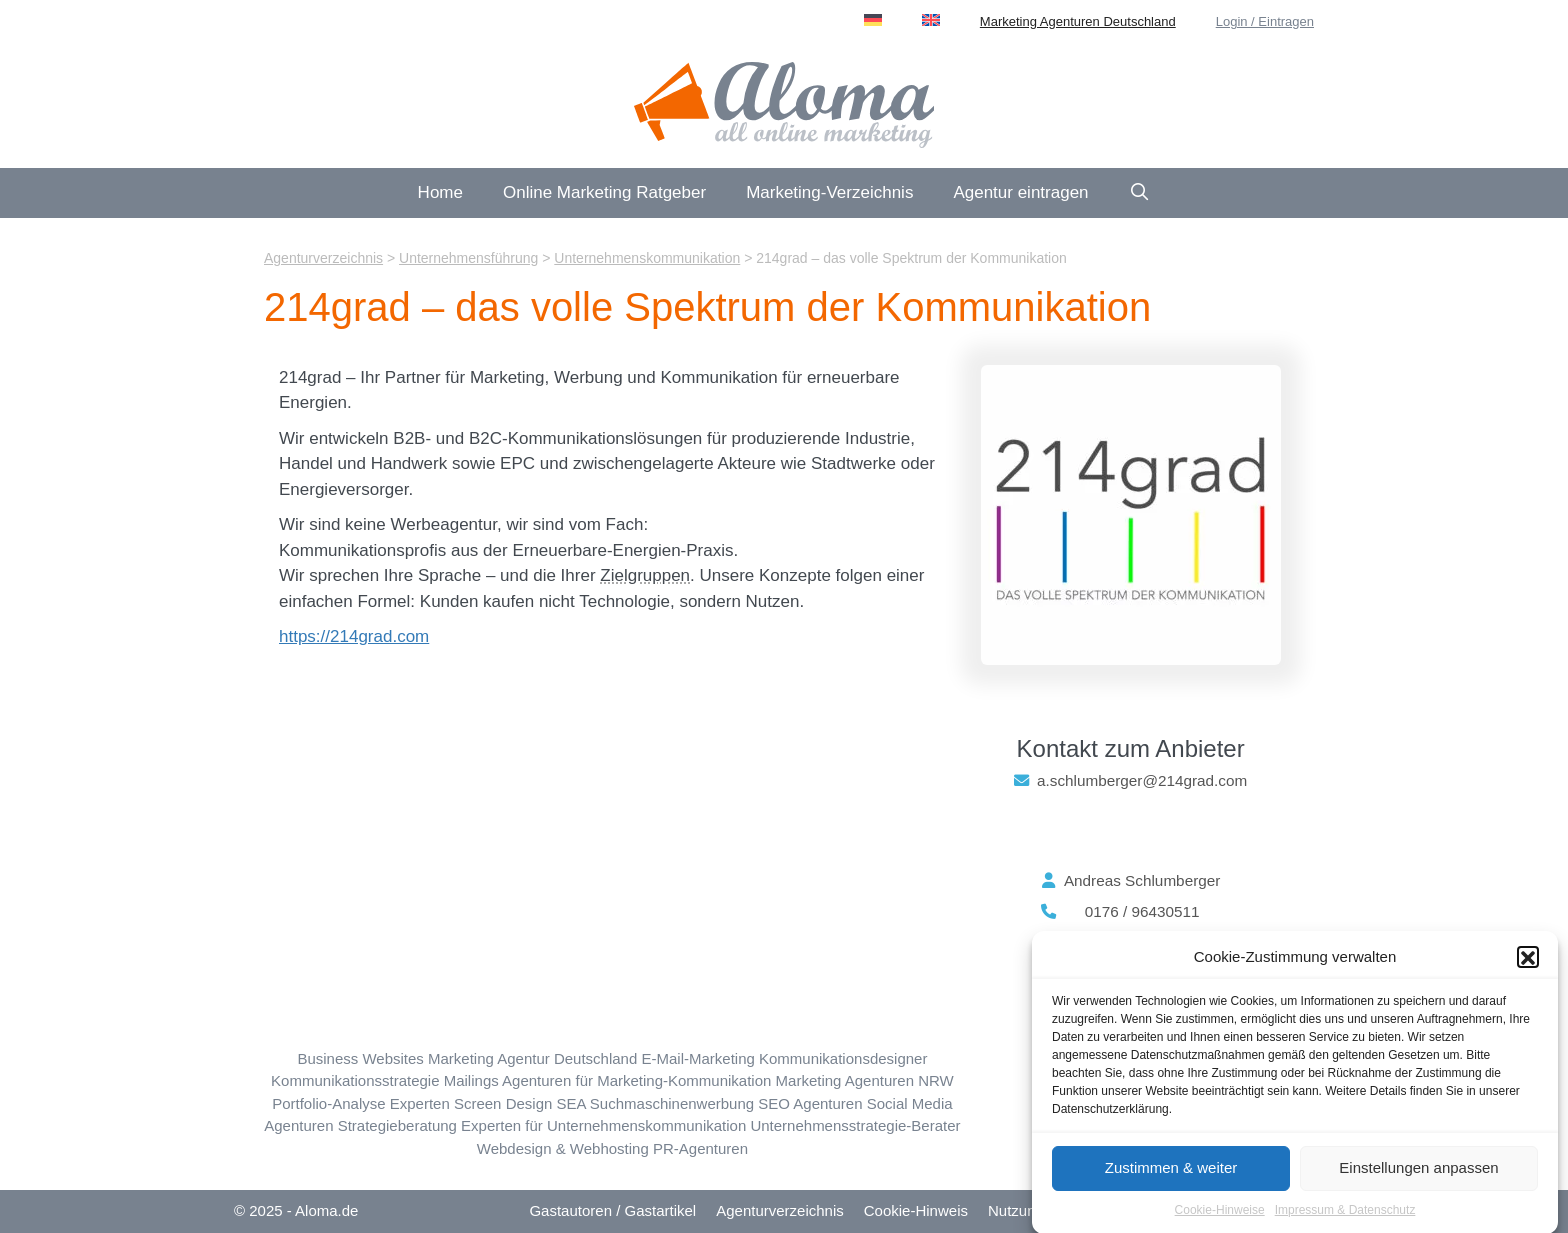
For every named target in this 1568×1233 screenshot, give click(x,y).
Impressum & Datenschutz (1345, 1217)
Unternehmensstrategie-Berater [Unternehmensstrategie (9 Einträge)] (855, 1125)
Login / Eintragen (1265, 21)
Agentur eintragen (1020, 192)
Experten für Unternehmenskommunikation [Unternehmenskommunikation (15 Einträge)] (603, 1125)
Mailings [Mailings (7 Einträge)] (471, 1080)
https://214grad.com (354, 636)
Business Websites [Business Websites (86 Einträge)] (360, 1058)
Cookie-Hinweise (1220, 1217)
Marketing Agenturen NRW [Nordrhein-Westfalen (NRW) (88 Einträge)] (865, 1080)
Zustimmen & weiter (1171, 1175)
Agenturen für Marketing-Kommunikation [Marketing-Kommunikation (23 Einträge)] (636, 1080)
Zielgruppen (645, 575)
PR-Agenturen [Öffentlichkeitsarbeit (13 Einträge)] (700, 1148)
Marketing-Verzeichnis (829, 192)
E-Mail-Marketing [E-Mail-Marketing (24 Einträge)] (697, 1058)
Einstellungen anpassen (1418, 1175)
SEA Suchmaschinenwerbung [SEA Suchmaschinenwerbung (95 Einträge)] (656, 1103)
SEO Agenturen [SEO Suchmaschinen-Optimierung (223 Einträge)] (810, 1103)
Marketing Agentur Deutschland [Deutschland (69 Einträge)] (532, 1058)
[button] (1528, 965)
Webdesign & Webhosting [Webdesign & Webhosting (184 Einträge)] (563, 1148)
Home (440, 192)
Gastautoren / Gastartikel (612, 1210)
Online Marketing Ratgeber (604, 192)
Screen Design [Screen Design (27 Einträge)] (503, 1103)
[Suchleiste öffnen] (1140, 193)
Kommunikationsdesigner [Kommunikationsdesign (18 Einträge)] (843, 1058)
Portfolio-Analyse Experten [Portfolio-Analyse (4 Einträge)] (361, 1103)
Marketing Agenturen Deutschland (1078, 21)
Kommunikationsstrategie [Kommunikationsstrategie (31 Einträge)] (355, 1080)
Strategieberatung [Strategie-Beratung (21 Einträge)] (397, 1125)
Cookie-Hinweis (916, 1210)
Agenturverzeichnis (780, 1210)
